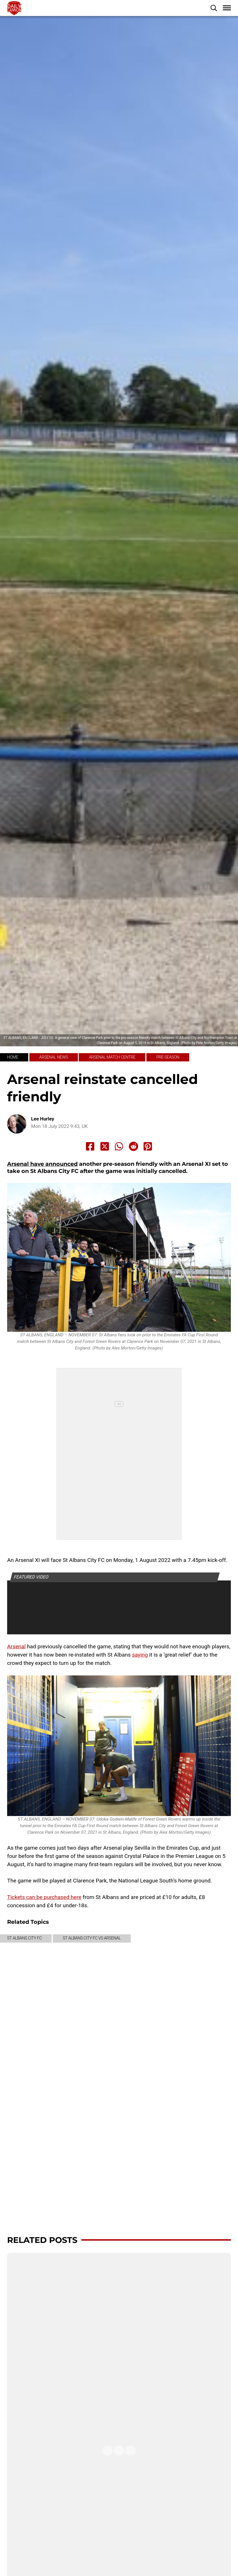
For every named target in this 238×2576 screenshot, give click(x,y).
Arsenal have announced (42, 1163)
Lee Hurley (42, 1118)
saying (140, 1654)
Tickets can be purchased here (44, 1897)
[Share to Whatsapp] (119, 1146)
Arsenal (16, 1646)
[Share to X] (105, 1146)
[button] (214, 8)
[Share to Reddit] (133, 1146)
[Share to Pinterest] (148, 1146)
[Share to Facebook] (90, 1146)
